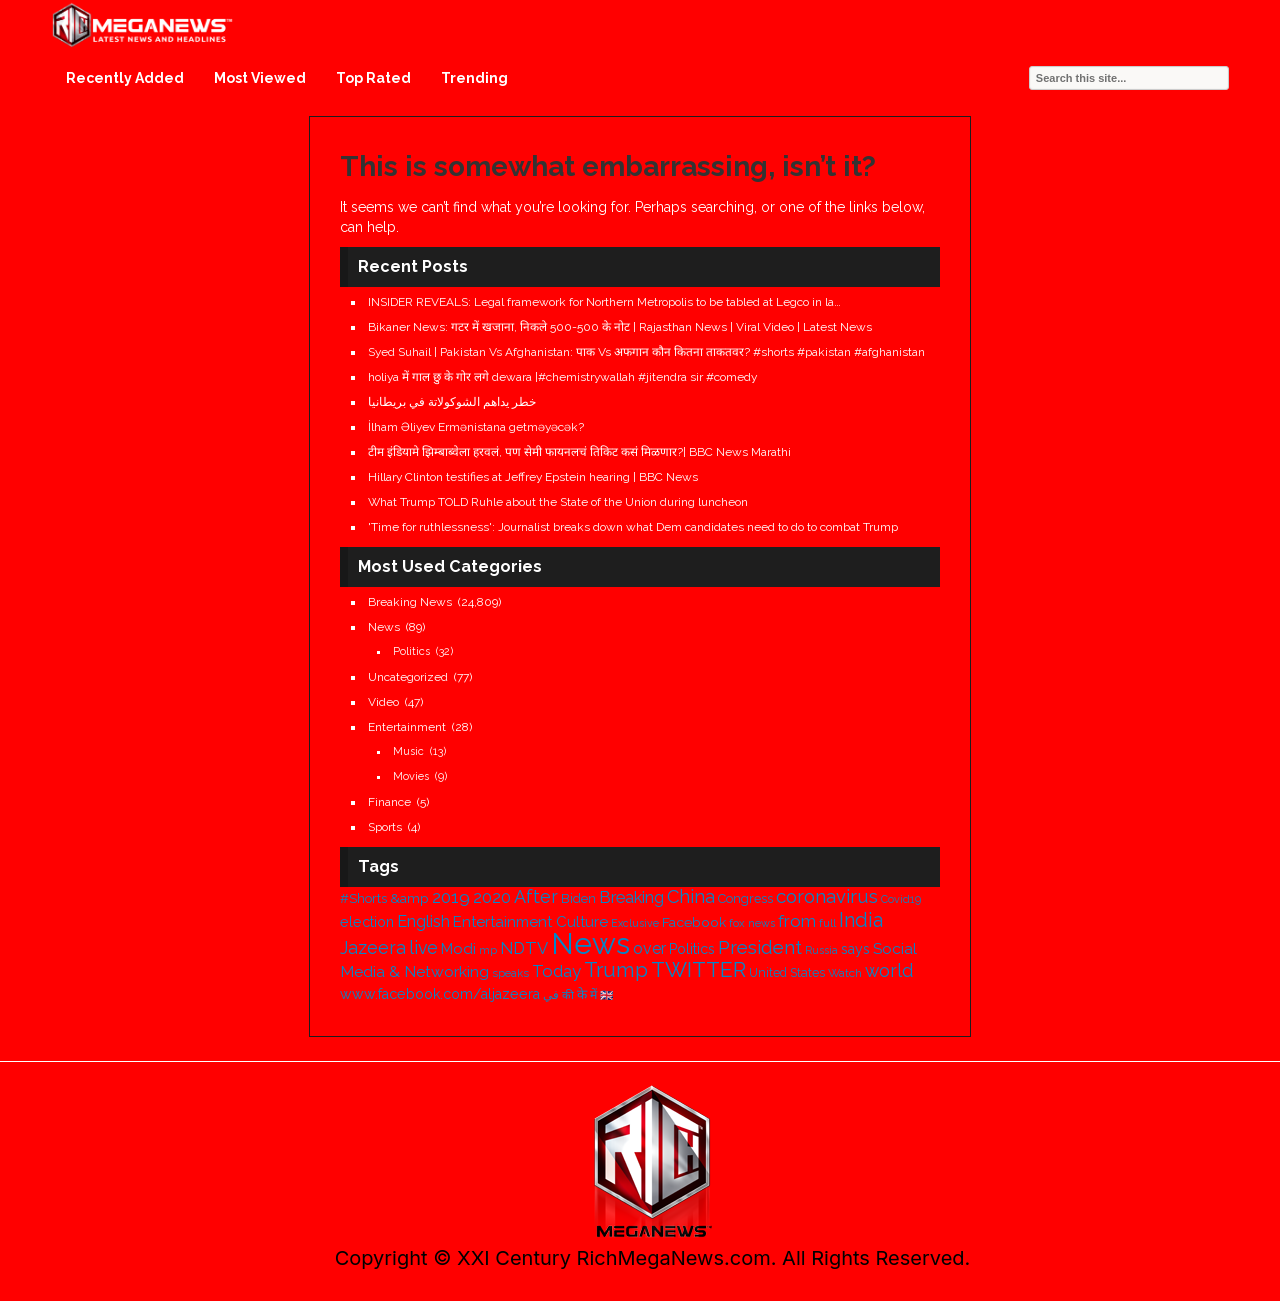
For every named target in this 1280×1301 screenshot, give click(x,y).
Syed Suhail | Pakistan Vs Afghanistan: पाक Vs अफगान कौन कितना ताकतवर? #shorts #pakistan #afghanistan (646, 352)
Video (383, 702)
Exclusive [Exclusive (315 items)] (635, 923)
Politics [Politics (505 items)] (692, 949)
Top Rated (373, 78)
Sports (385, 827)
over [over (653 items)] (649, 948)
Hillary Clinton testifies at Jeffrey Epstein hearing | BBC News (533, 477)
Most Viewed (260, 78)
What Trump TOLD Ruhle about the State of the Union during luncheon (558, 502)
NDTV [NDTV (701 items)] (524, 948)
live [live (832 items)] (423, 947)
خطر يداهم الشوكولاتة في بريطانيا (452, 402)
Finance (389, 802)
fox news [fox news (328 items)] (752, 923)
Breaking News (410, 602)
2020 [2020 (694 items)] (492, 897)
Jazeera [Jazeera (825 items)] (373, 947)
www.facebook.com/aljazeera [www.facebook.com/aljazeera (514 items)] (440, 994)
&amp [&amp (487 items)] (409, 898)
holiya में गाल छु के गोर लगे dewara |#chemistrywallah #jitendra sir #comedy (562, 377)
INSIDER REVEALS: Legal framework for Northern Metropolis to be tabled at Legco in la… (604, 302)
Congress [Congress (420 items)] (745, 898)
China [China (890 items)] (691, 896)
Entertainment (407, 727)
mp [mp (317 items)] (488, 950)
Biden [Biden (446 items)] (578, 898)
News (384, 627)
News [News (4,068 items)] (590, 943)
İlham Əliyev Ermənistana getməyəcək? (476, 427)
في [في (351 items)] (551, 995)
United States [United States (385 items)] (787, 973)
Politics (411, 651)
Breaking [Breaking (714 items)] (631, 897)
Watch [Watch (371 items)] (845, 973)
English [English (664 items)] (423, 921)
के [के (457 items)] (582, 994)
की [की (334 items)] (568, 995)
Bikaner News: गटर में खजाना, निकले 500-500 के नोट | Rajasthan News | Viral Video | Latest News (620, 327)
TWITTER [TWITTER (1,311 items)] (698, 969)
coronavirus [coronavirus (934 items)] (827, 896)
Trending (474, 78)
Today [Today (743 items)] (556, 971)
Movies (411, 776)
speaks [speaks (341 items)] (510, 973)
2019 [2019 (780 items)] (451, 897)
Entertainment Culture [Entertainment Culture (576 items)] (530, 922)
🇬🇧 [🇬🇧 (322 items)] (606, 995)
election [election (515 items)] (367, 922)
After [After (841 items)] (536, 896)
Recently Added (125, 78)
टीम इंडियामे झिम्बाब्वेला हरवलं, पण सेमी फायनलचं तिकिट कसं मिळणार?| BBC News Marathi (579, 452)
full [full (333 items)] (827, 923)
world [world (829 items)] (889, 970)
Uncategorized (408, 677)
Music (408, 751)
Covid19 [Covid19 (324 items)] (901, 899)
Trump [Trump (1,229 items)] (616, 970)
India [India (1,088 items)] (861, 920)
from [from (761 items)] (797, 921)
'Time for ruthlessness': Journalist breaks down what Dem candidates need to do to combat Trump (633, 527)
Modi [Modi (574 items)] (458, 949)
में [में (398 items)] (593, 994)
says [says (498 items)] (855, 949)
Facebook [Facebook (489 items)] (694, 922)
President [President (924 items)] (760, 947)
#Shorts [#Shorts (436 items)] (363, 898)
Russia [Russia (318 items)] (821, 950)
